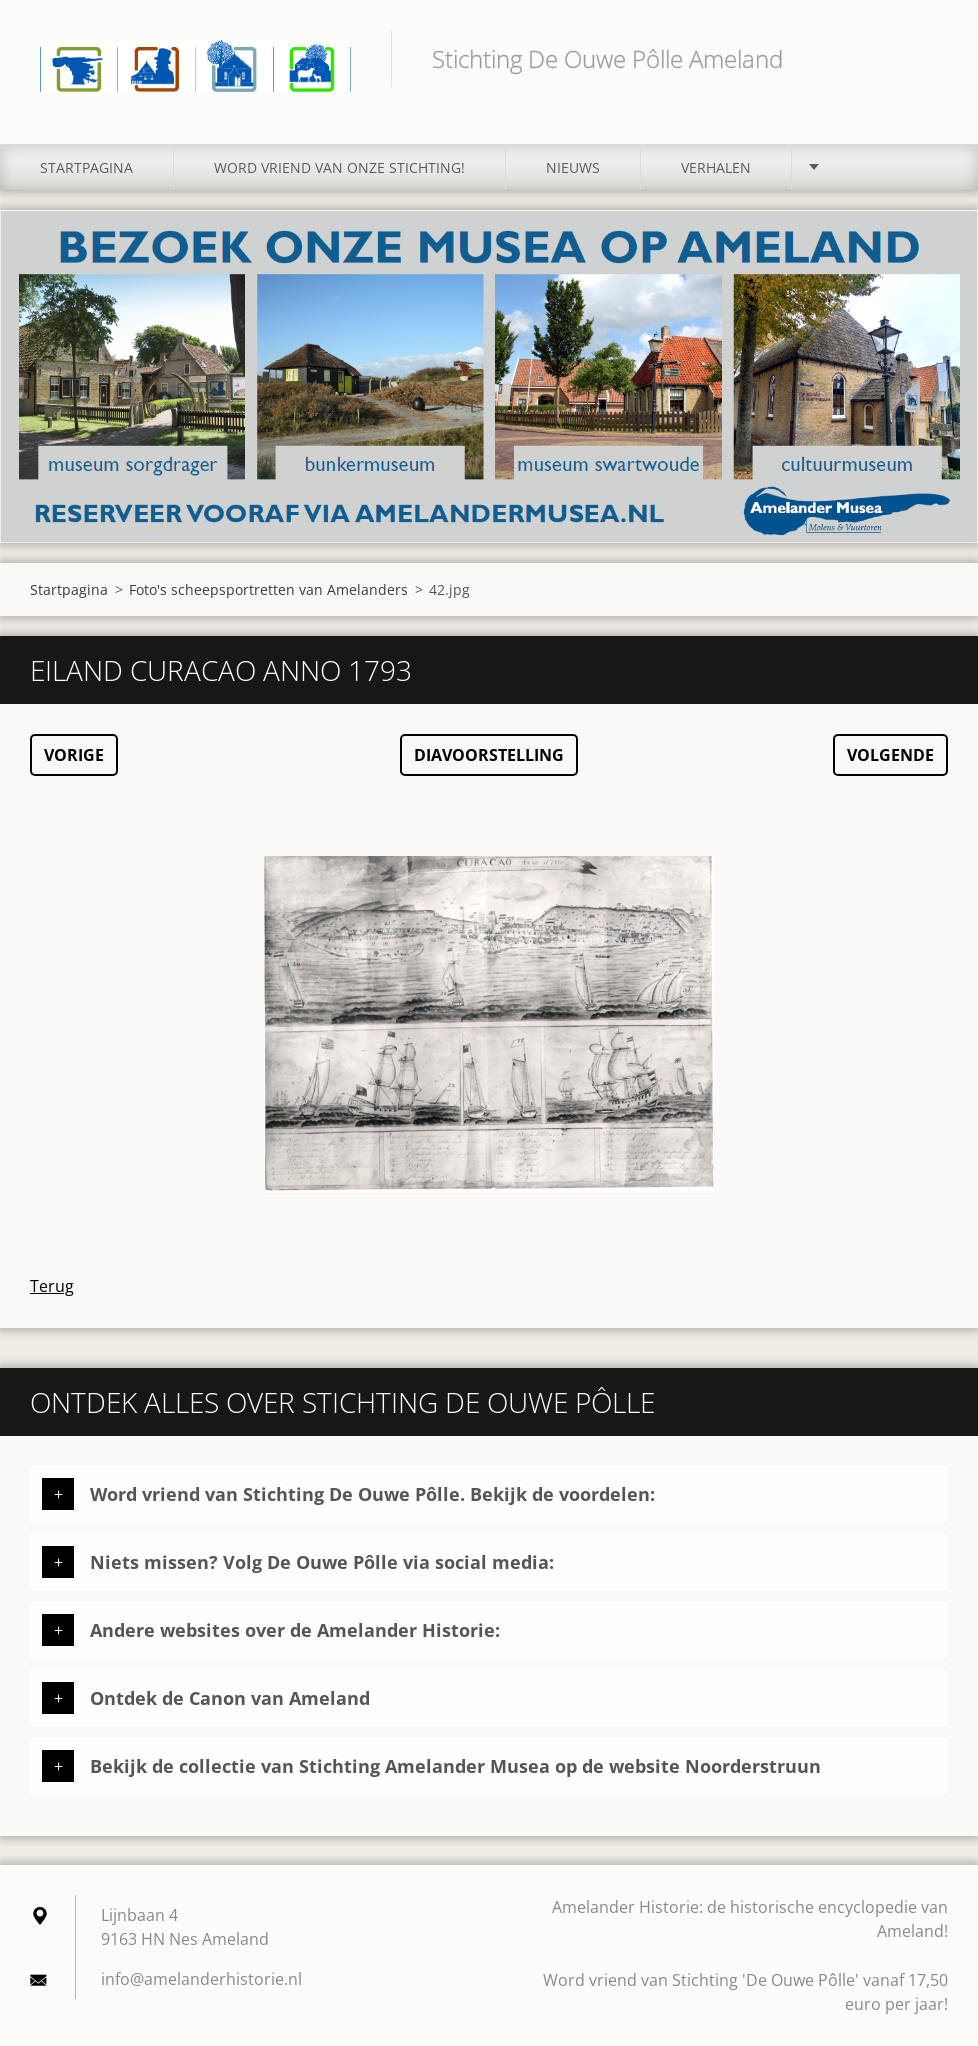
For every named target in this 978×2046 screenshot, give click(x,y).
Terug (52, 1286)
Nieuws (573, 167)
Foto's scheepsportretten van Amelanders (268, 589)
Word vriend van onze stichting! (339, 167)
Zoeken (926, 58)
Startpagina (86, 167)
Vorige (74, 755)
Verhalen (716, 167)
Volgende (890, 755)
